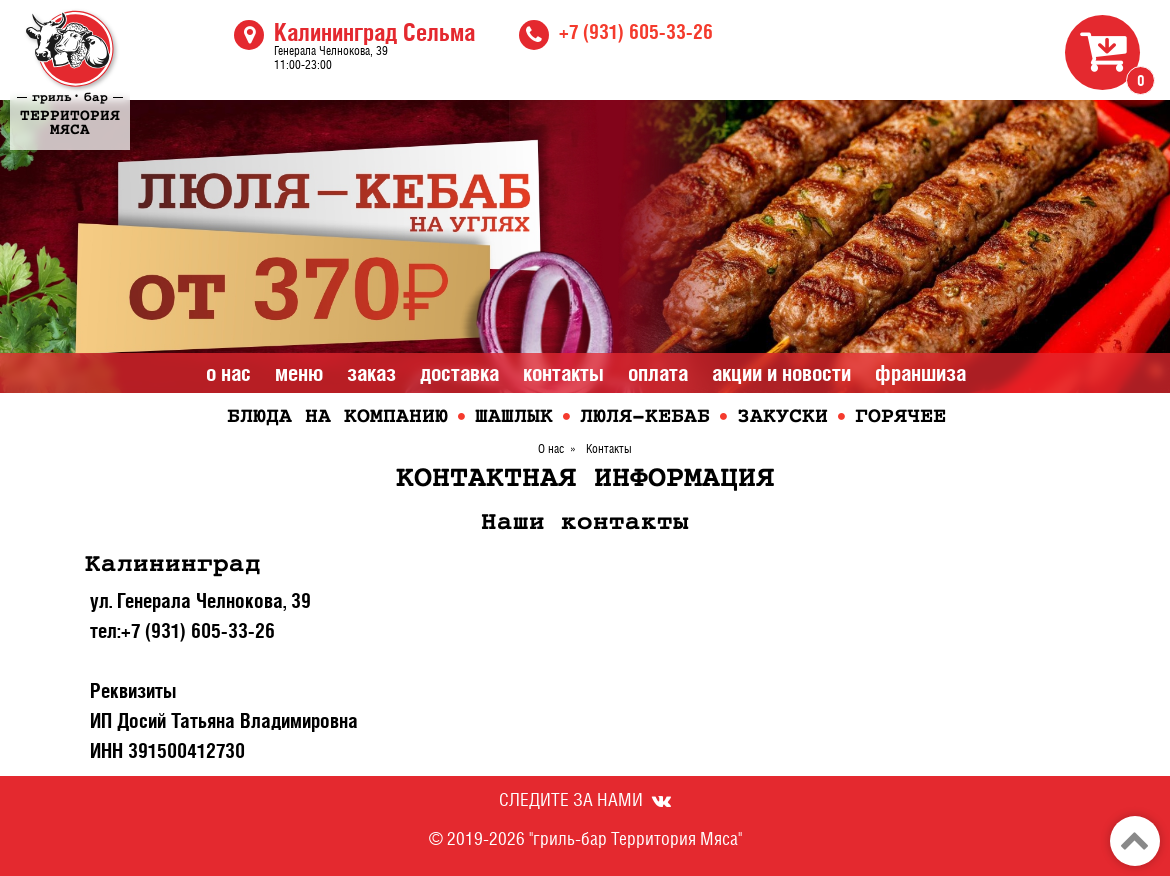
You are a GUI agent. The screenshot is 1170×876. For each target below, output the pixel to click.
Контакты (563, 373)
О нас (228, 373)
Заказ (371, 373)
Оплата (658, 373)
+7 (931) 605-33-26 (636, 31)
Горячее (900, 417)
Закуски (782, 417)
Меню (299, 373)
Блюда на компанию (337, 417)
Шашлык (514, 417)
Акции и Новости (781, 373)
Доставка (459, 373)
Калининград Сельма (374, 32)
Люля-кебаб (645, 417)
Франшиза (920, 373)
